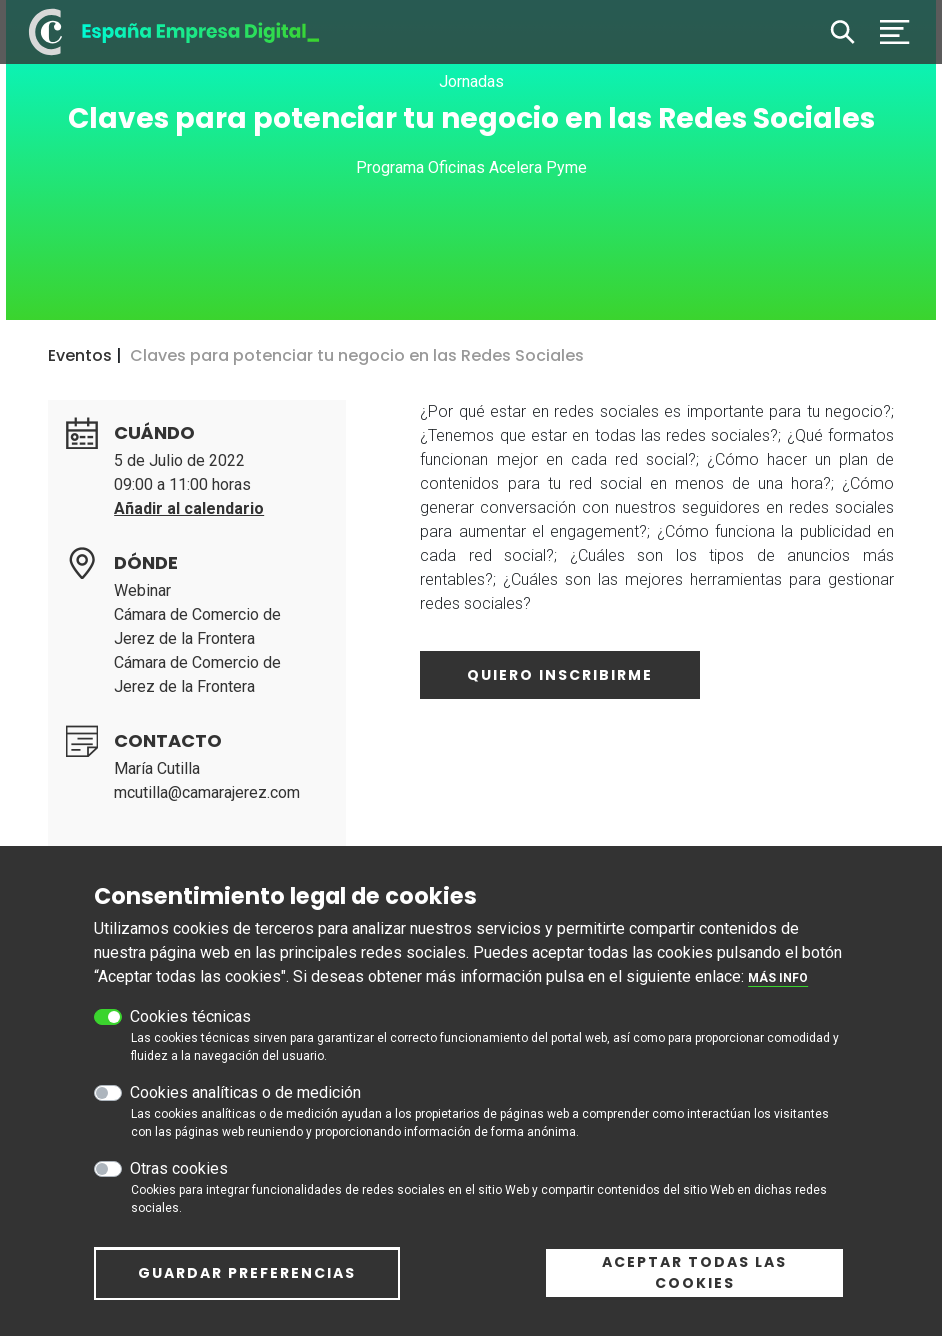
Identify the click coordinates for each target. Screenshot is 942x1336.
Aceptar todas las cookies (694, 1272)
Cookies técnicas (190, 1016)
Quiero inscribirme (560, 675)
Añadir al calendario (189, 508)
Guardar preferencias (247, 1273)
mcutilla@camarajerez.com (207, 792)
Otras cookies (179, 1168)
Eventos (80, 355)
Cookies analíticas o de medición (245, 1092)
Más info (778, 978)
